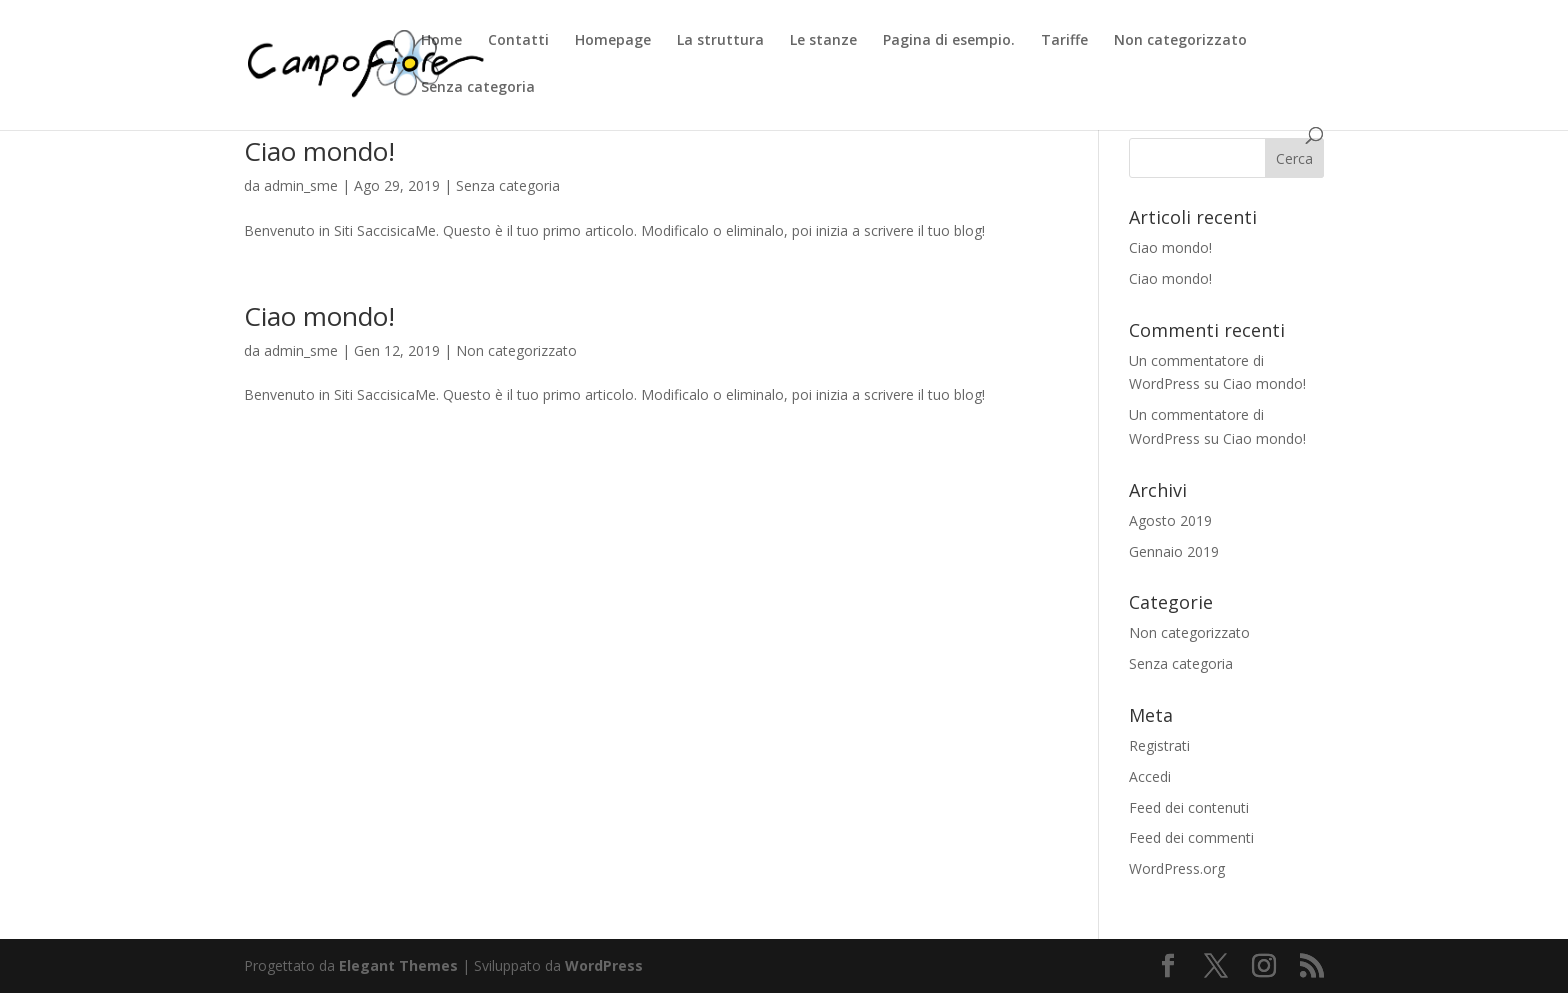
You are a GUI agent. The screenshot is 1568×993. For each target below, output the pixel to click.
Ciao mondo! (319, 151)
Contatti (518, 41)
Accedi (1150, 776)
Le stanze (823, 41)
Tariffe (1064, 41)
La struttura (720, 41)
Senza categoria (478, 88)
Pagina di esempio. (949, 41)
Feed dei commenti (1191, 837)
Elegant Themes (398, 965)
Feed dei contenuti (1189, 807)
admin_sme (301, 185)
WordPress (604, 965)
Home (441, 41)
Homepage (613, 41)
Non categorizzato (1180, 41)
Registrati (1159, 745)
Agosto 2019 (1170, 520)
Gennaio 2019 (1174, 551)
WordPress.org (1177, 868)
